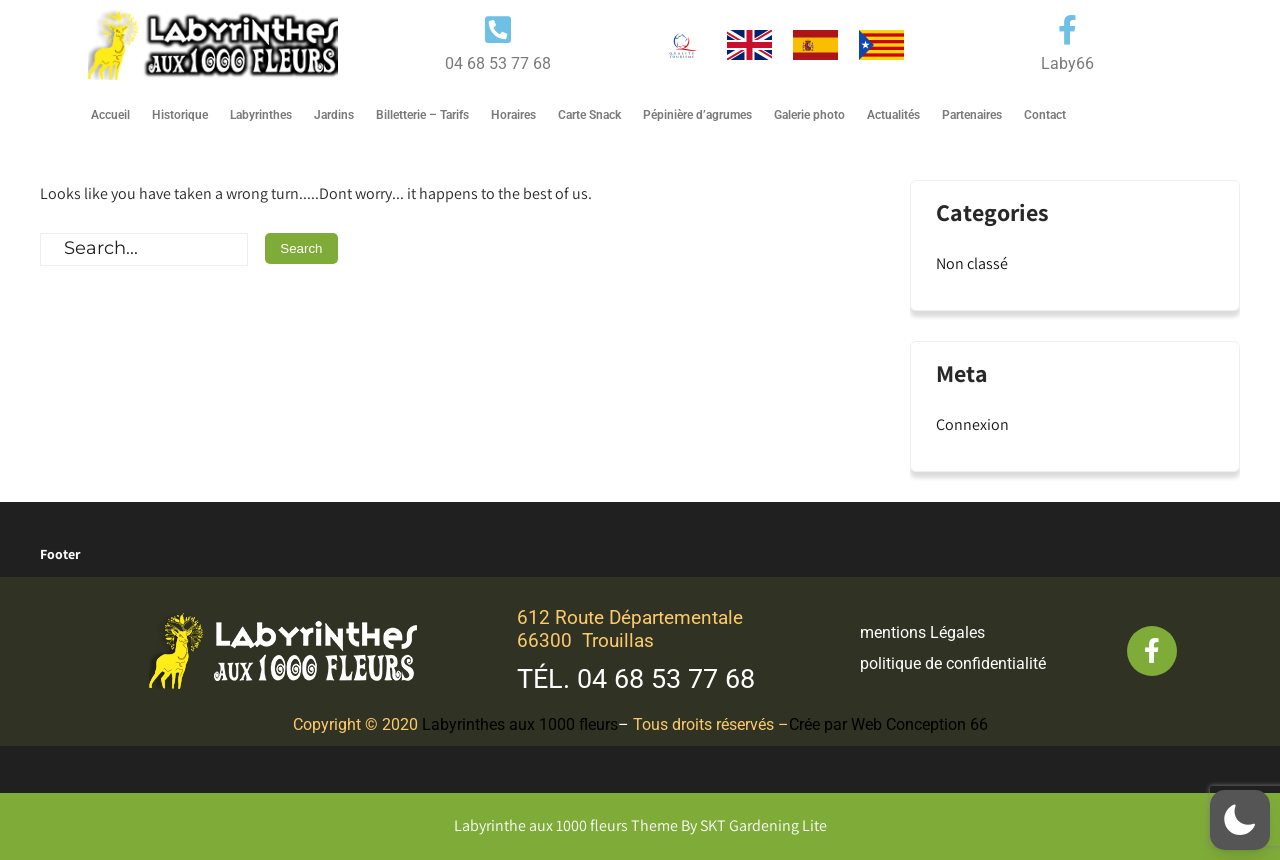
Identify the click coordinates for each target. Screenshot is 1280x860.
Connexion (972, 424)
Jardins (334, 115)
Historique (180, 115)
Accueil (110, 115)
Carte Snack (589, 115)
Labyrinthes (261, 115)
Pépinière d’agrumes (697, 115)
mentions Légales (922, 632)
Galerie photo (809, 115)
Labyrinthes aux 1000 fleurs (520, 724)
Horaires (513, 115)
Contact (1045, 115)
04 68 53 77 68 (666, 679)
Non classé (972, 263)
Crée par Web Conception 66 (888, 724)
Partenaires (972, 115)
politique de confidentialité (953, 663)
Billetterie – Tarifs (422, 115)
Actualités (893, 115)
